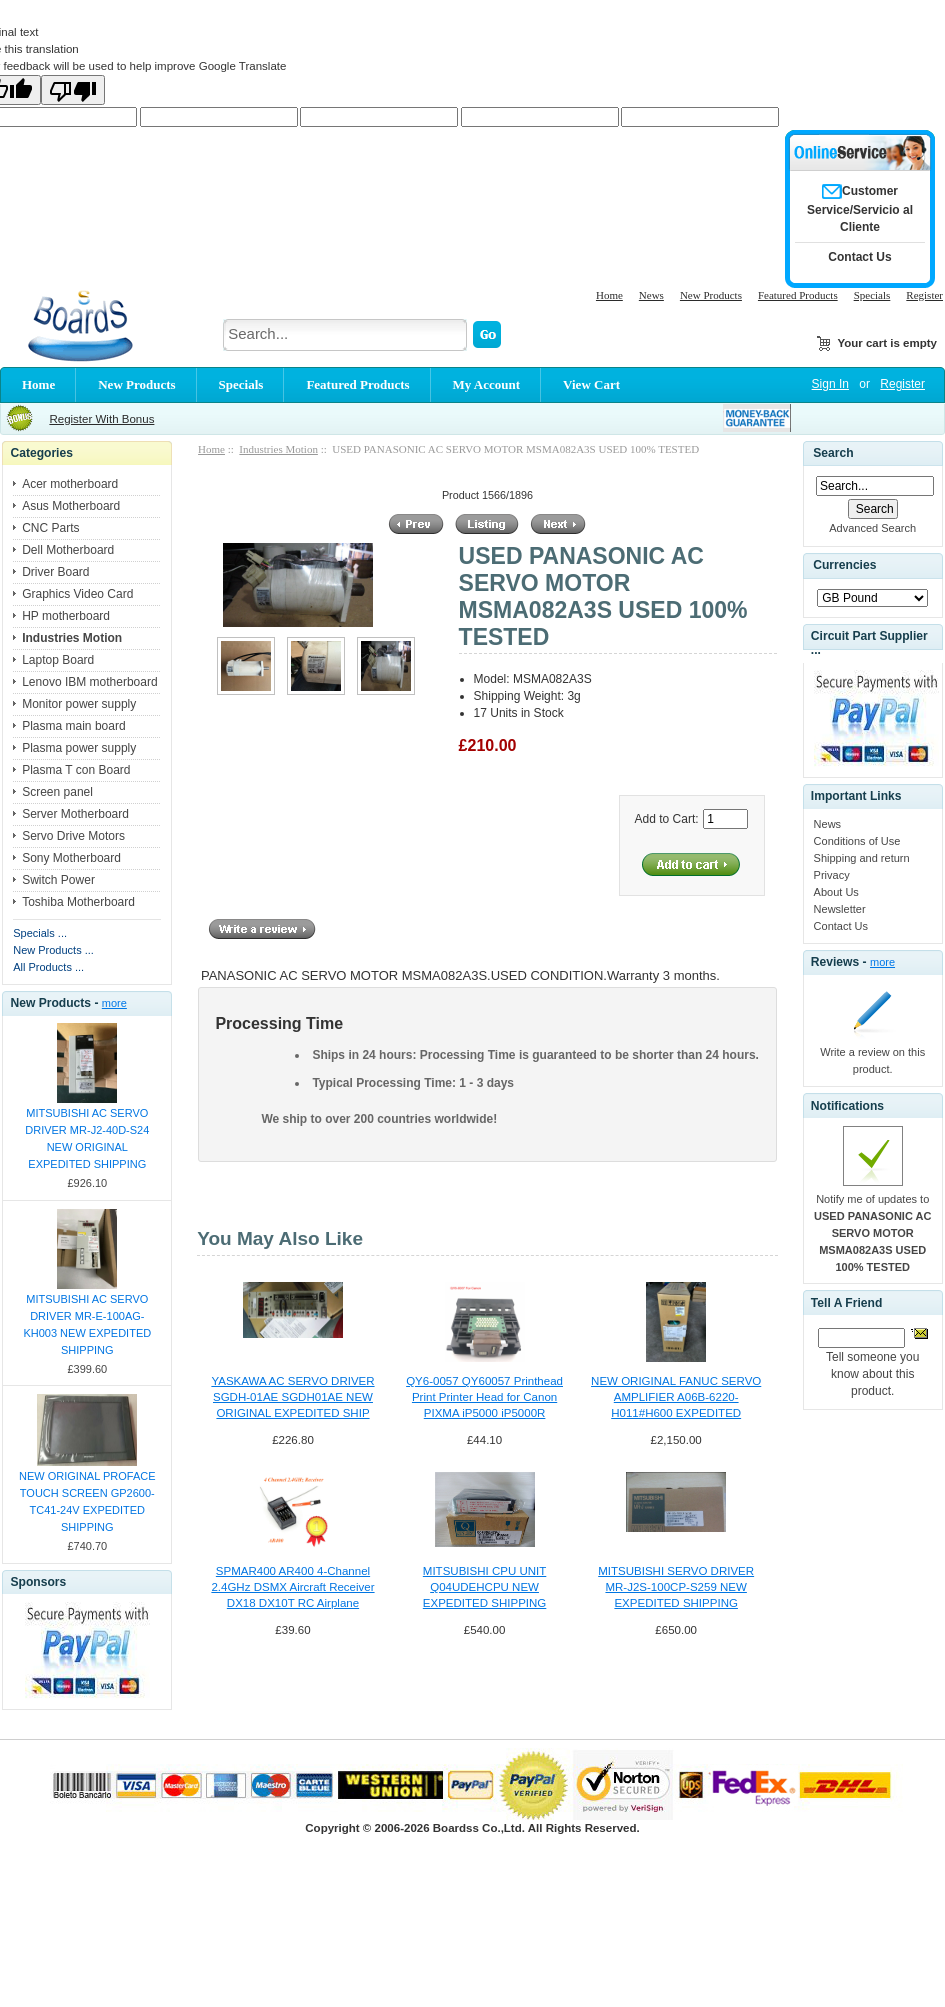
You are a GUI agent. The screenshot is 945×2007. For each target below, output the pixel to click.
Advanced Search (872, 528)
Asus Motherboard (71, 506)
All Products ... (48, 967)
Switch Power (58, 880)
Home (609, 295)
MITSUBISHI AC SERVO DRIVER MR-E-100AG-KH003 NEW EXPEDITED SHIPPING (87, 1324)
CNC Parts (50, 528)
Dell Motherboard (68, 550)
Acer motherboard (70, 484)
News (651, 295)
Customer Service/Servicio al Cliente (860, 209)
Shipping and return (862, 858)
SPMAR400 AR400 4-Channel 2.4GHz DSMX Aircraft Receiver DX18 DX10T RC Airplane (292, 1587)
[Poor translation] (73, 90)
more (114, 1003)
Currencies (844, 565)
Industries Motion (278, 449)
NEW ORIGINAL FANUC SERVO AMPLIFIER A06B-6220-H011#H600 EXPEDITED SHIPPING (676, 1398)
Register (924, 295)
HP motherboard (66, 616)
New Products (711, 295)
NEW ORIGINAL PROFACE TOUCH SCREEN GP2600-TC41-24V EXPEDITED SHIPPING (87, 1501)
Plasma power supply (79, 748)
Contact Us (841, 926)
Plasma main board (73, 726)
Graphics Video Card (77, 594)
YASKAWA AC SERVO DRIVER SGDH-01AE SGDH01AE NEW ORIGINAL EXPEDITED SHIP (292, 1397)
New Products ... (53, 950)
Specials (872, 295)
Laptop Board (58, 660)
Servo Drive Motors (73, 836)
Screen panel (57, 792)
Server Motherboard (75, 814)
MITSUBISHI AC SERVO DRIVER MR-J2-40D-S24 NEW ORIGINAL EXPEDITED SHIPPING (87, 1138)
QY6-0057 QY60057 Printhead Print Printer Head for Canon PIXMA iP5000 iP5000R (484, 1397)
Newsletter (840, 909)
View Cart (591, 384)
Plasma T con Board (76, 770)
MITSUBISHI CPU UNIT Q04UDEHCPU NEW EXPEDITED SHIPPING (485, 1587)
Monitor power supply (79, 704)
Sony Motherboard (71, 858)
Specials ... (40, 933)
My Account (487, 384)
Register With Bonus (101, 419)
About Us (836, 892)
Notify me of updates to (872, 1233)
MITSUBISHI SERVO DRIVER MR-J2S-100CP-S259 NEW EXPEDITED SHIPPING (676, 1587)
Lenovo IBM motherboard (89, 682)
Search (833, 453)
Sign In (830, 384)
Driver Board (55, 572)
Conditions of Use (857, 841)
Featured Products (798, 295)
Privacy (832, 875)
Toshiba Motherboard (78, 902)
